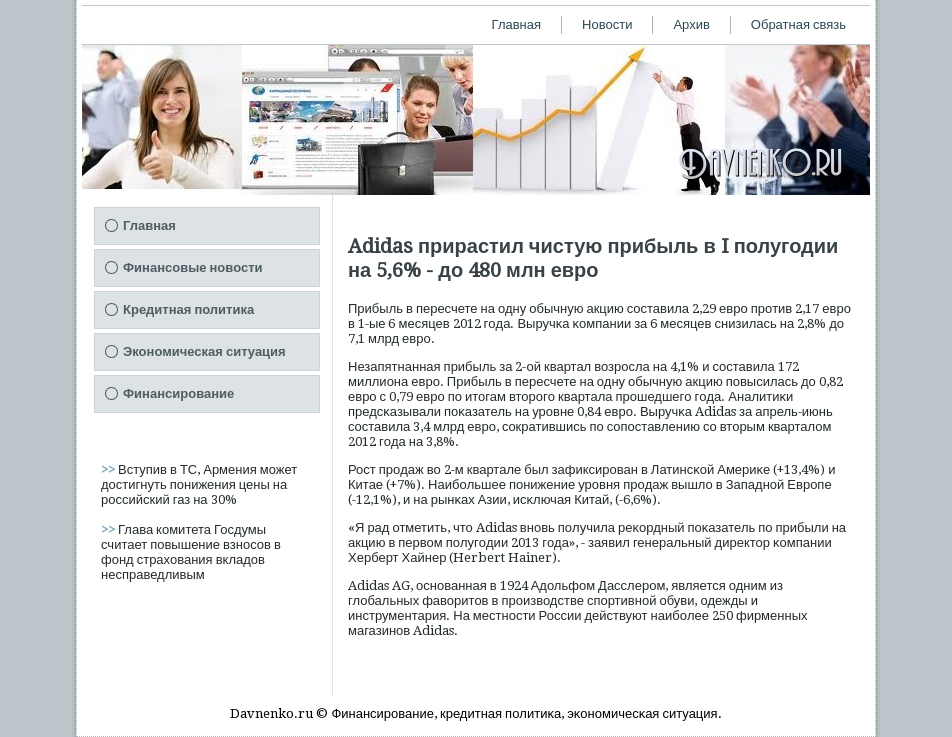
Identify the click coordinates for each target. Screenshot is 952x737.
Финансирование (178, 393)
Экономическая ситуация (204, 351)
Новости (607, 24)
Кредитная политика (188, 309)
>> (109, 469)
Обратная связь (798, 24)
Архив (691, 24)
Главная (516, 24)
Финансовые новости (193, 267)
